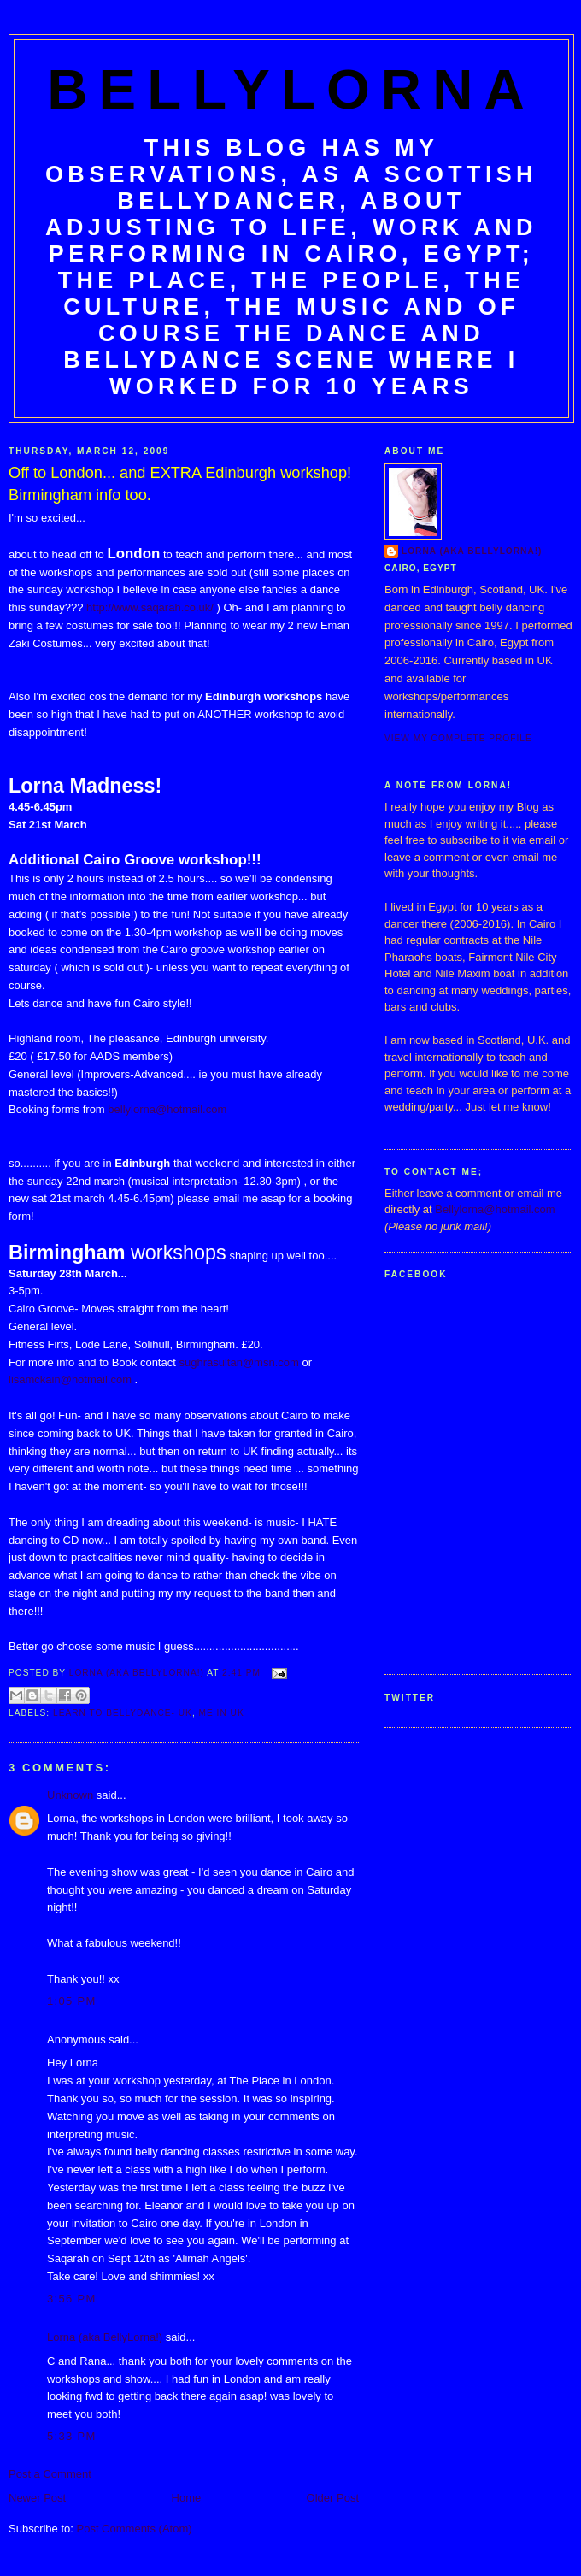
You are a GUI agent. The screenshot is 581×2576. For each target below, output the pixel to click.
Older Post (333, 2497)
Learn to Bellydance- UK (122, 1713)
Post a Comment (50, 2473)
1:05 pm (72, 2001)
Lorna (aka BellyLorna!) (104, 2337)
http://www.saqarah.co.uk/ (150, 607)
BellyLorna (291, 89)
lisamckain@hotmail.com (70, 1379)
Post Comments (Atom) (134, 2528)
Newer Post (37, 2497)
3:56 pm (72, 2298)
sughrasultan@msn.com (238, 1362)
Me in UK (221, 1713)
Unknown (70, 1795)
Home (187, 2497)
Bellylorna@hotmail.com (495, 1209)
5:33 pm (72, 2436)
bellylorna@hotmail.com (167, 1109)
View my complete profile (458, 738)
